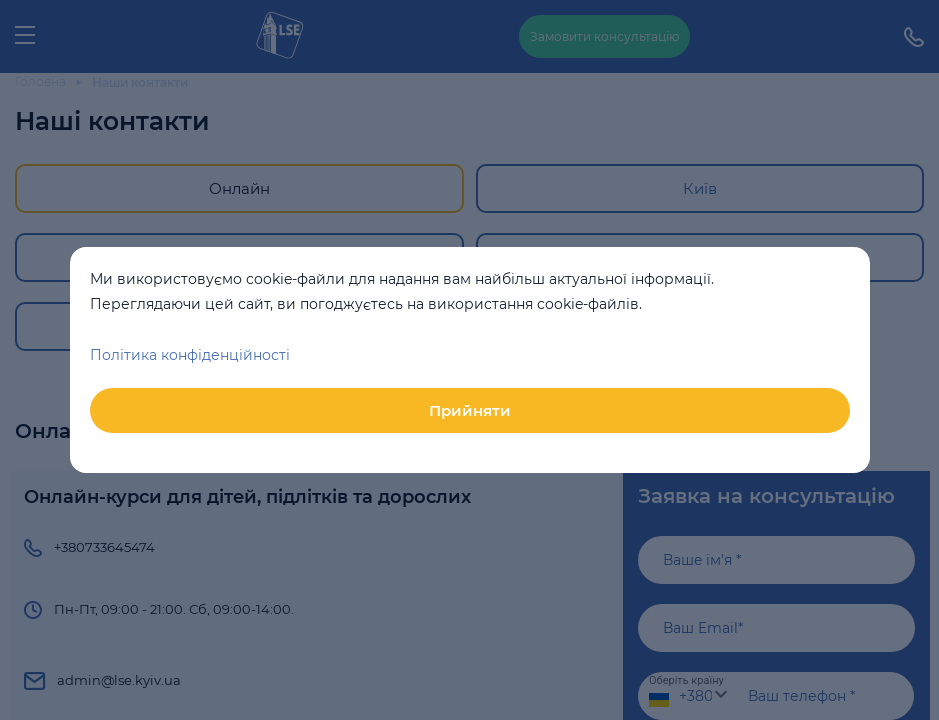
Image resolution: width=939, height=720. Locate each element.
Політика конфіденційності (190, 355)
